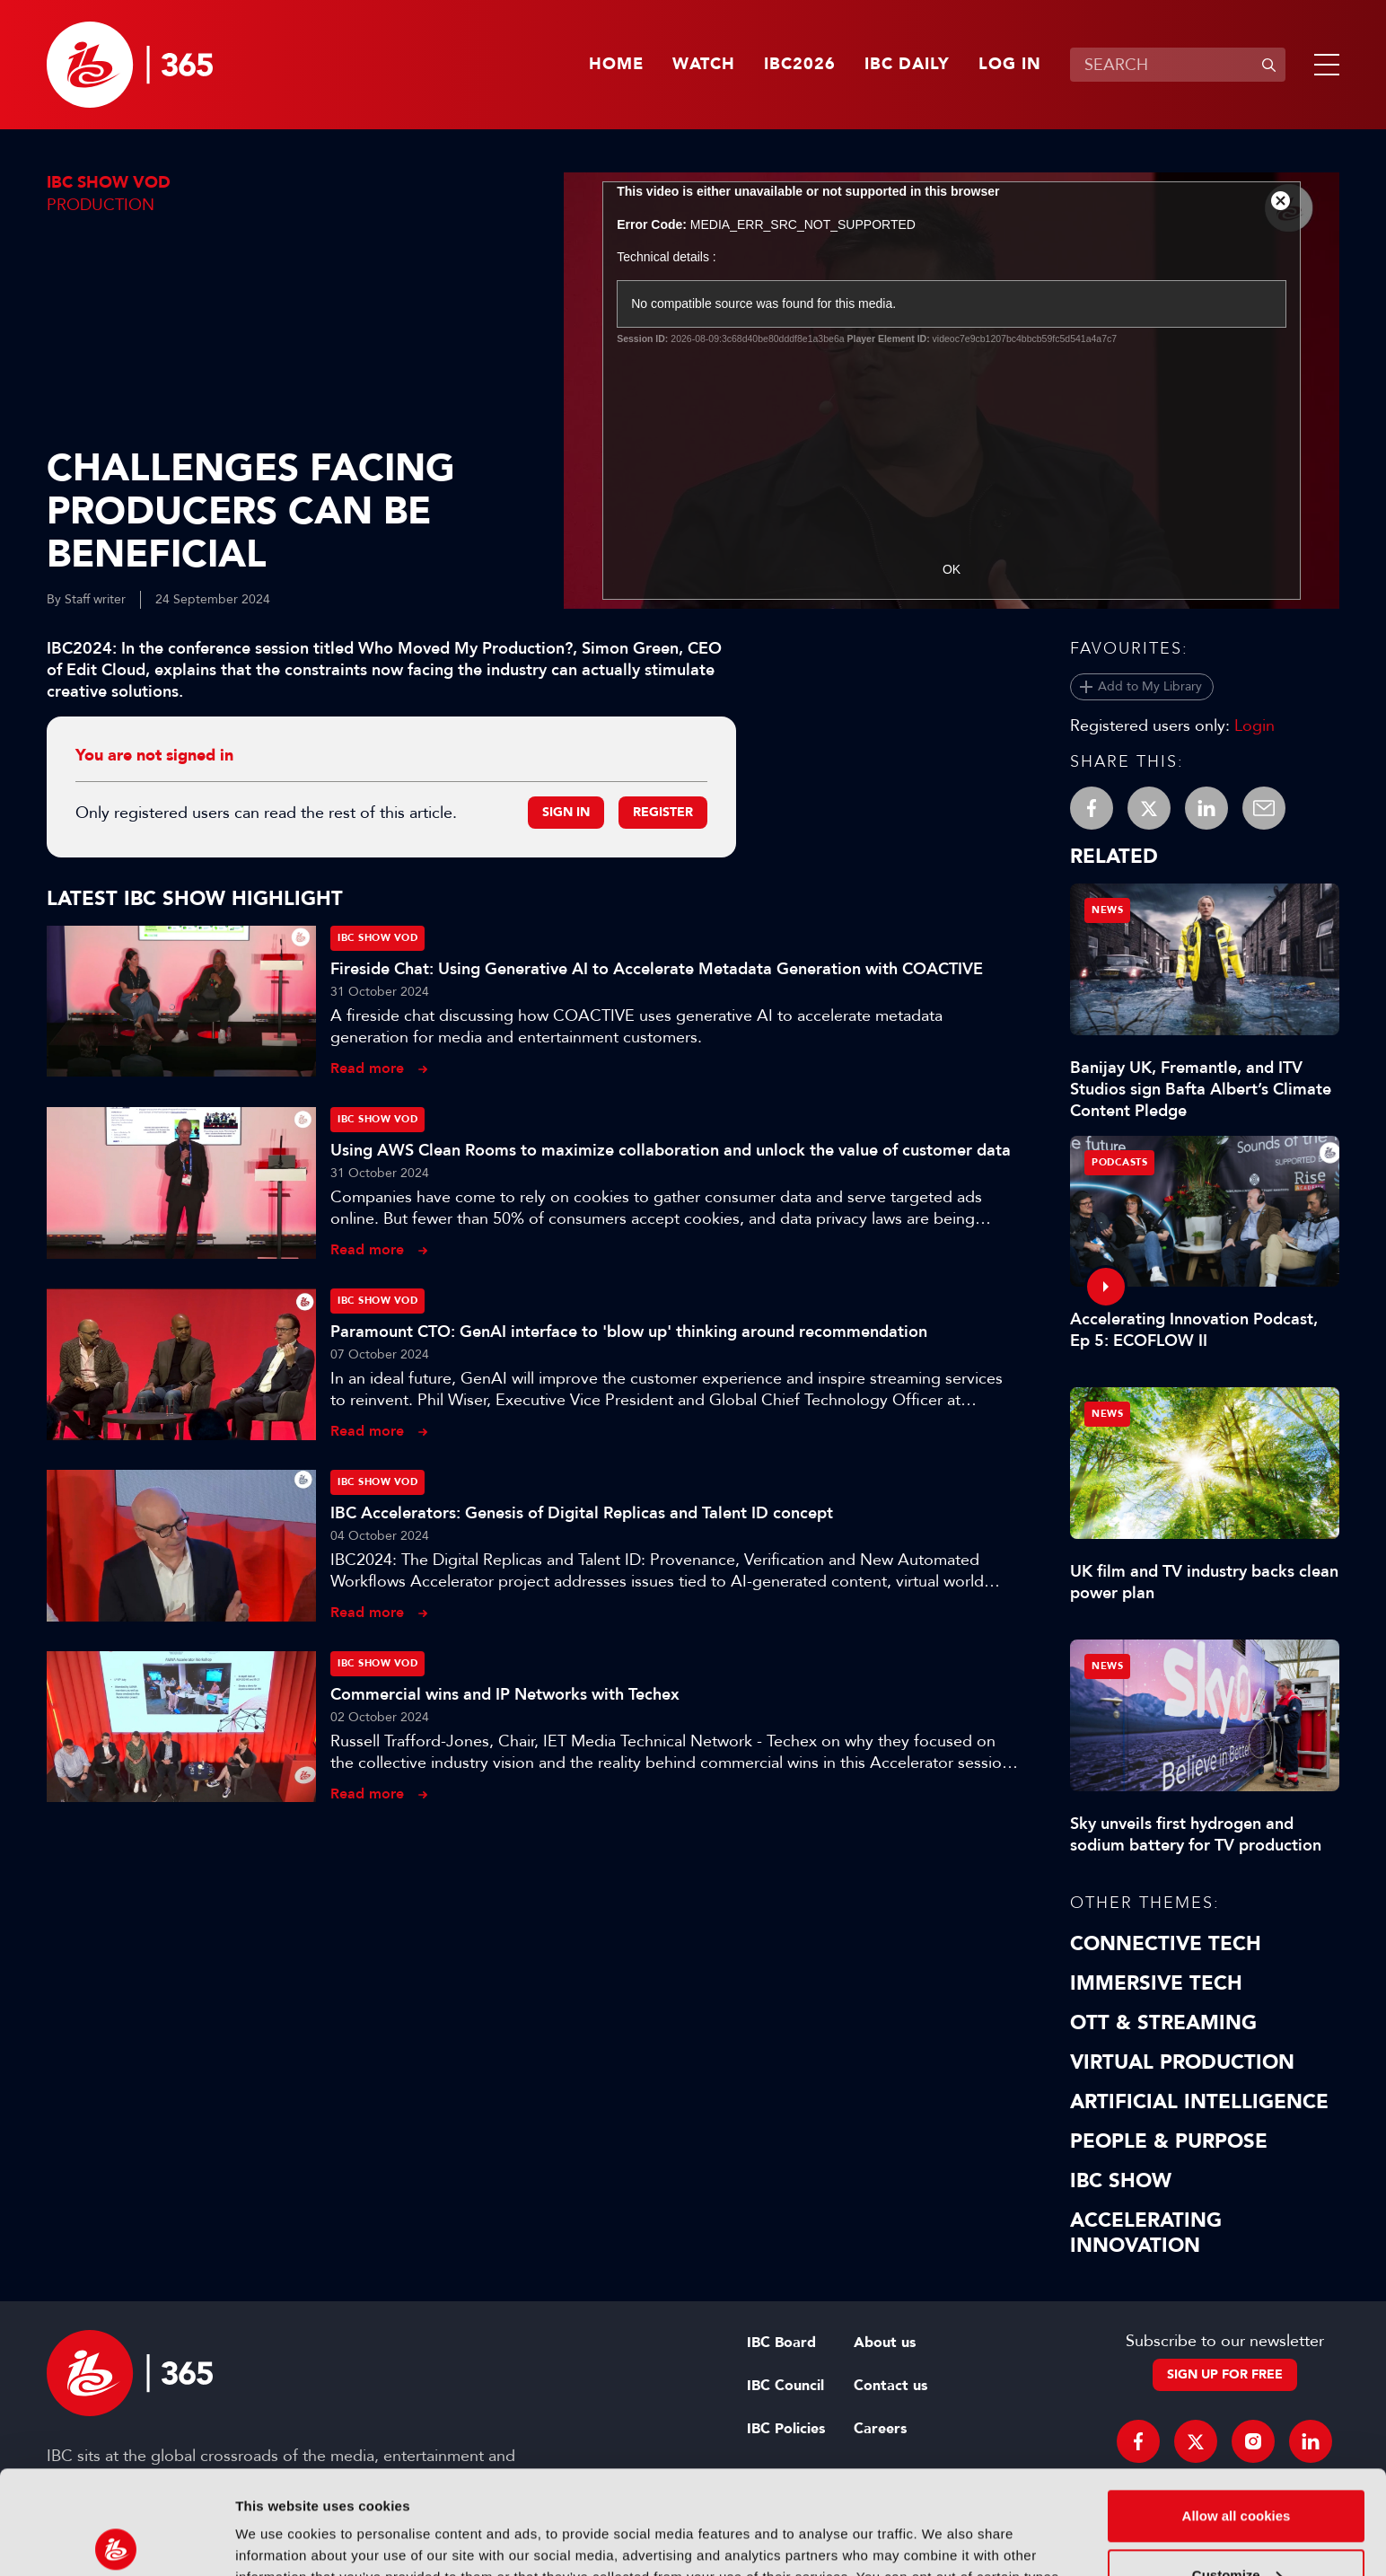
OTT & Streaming (1163, 2022)
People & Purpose (1169, 2141)
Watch (703, 65)
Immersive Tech (1156, 1983)
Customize (1237, 2467)
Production (100, 204)
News (1107, 910)
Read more (367, 1068)
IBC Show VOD (109, 182)
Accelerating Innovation (1146, 2233)
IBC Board (781, 2342)
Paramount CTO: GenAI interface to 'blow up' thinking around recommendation (628, 1331)
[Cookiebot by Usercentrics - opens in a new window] (116, 2541)
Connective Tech (1165, 1943)
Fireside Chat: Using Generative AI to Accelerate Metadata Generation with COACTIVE (656, 969)
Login (1254, 725)
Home (616, 65)
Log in (1009, 65)
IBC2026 (800, 65)
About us (885, 2342)
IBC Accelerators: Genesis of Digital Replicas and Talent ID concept (581, 1513)
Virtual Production (1182, 2062)
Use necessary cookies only (1236, 2526)
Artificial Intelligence (1199, 2101)
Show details (277, 2540)
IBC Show (1120, 2180)
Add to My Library (1150, 686)
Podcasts (1119, 1162)
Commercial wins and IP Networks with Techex (505, 1694)
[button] (1323, 64)
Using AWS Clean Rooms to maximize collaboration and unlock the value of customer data (670, 1150)
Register (663, 812)
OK (952, 569)
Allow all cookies (1236, 2408)
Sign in (566, 812)
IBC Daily (907, 65)
